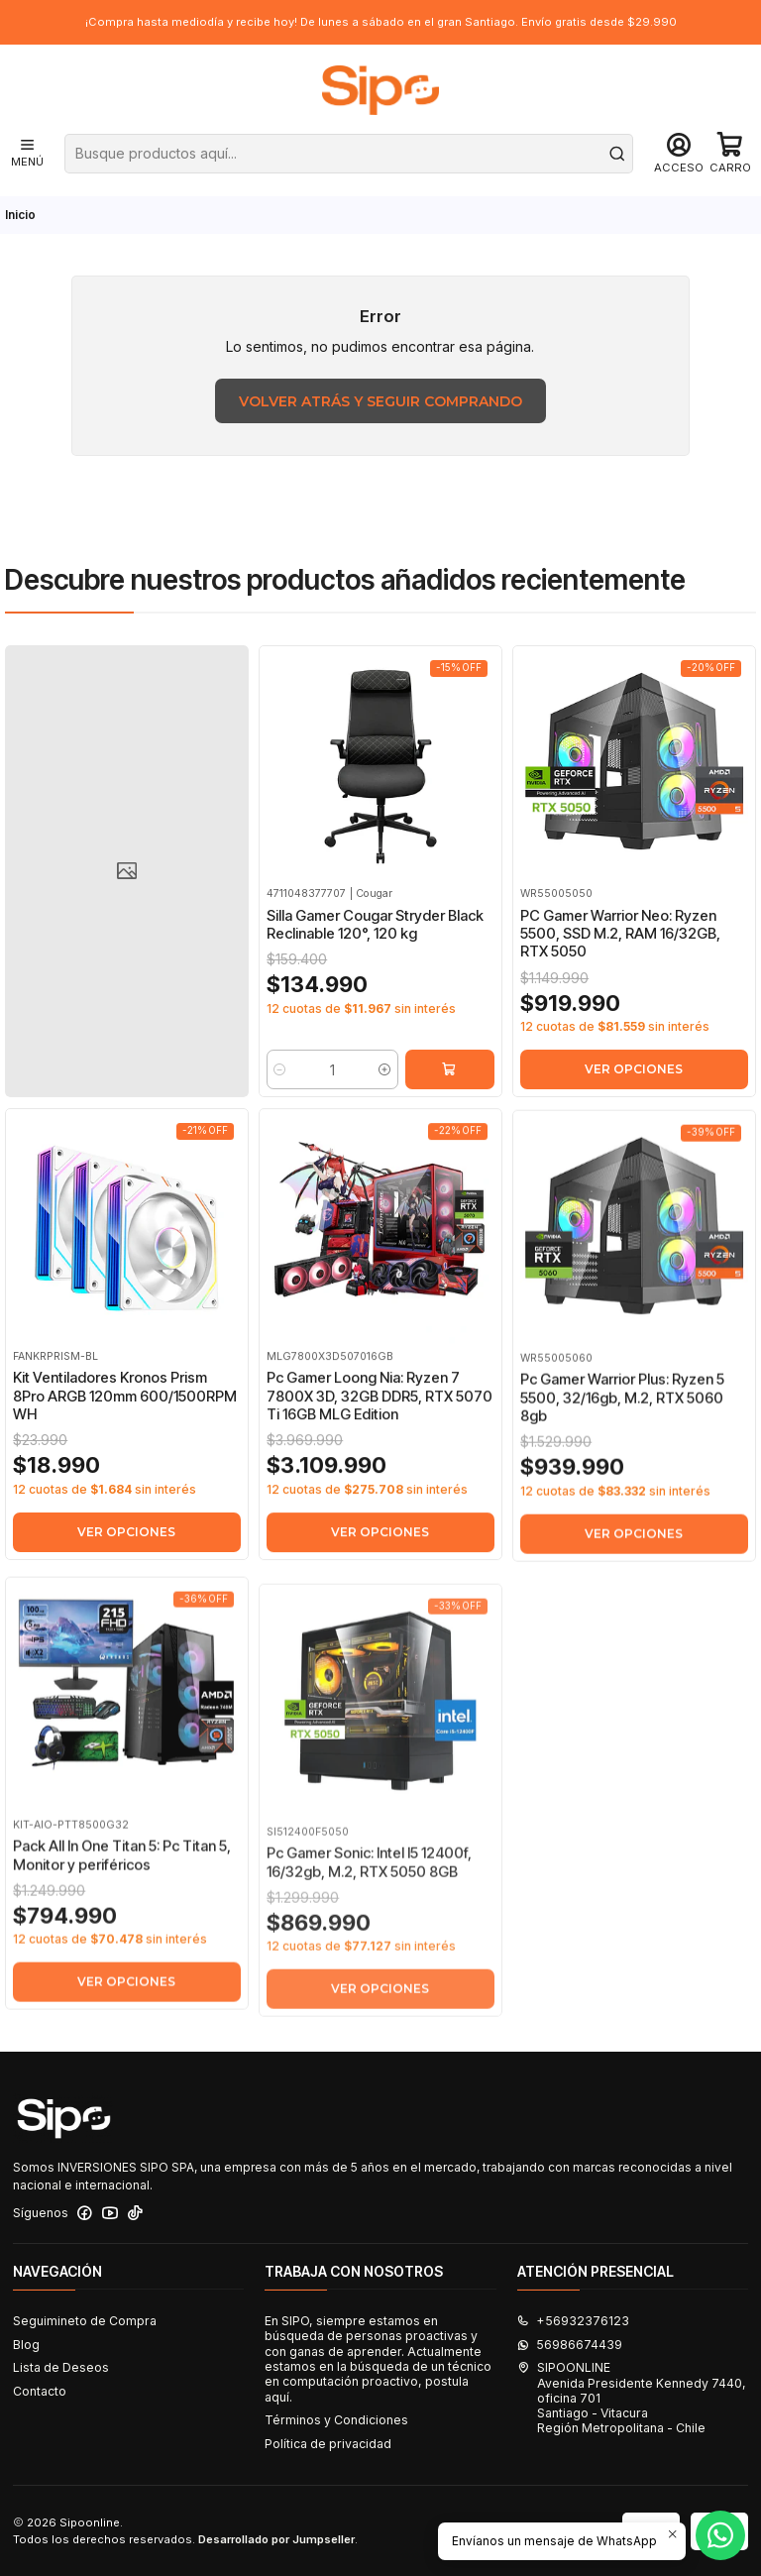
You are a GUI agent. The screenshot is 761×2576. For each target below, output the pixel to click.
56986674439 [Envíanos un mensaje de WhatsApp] (569, 2344)
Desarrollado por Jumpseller (276, 2539)
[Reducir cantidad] (280, 1093)
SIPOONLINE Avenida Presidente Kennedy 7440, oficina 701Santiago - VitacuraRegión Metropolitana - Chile (631, 2397)
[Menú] (27, 153)
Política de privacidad (328, 2443)
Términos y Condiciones (336, 2419)
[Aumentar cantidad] (385, 1093)
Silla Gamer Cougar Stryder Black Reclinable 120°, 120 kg (375, 948)
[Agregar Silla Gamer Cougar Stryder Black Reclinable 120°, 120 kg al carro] (449, 1093)
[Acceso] (679, 153)
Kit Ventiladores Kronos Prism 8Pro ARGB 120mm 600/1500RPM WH (125, 1464)
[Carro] (730, 153)
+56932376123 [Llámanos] (573, 2320)
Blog (26, 2344)
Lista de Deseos (61, 2367)
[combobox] (349, 153)
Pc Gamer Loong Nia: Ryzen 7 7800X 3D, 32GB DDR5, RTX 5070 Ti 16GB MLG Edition (379, 1488)
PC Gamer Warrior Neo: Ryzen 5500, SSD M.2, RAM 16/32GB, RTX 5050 (620, 976)
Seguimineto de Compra (85, 2320)
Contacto (39, 2391)
